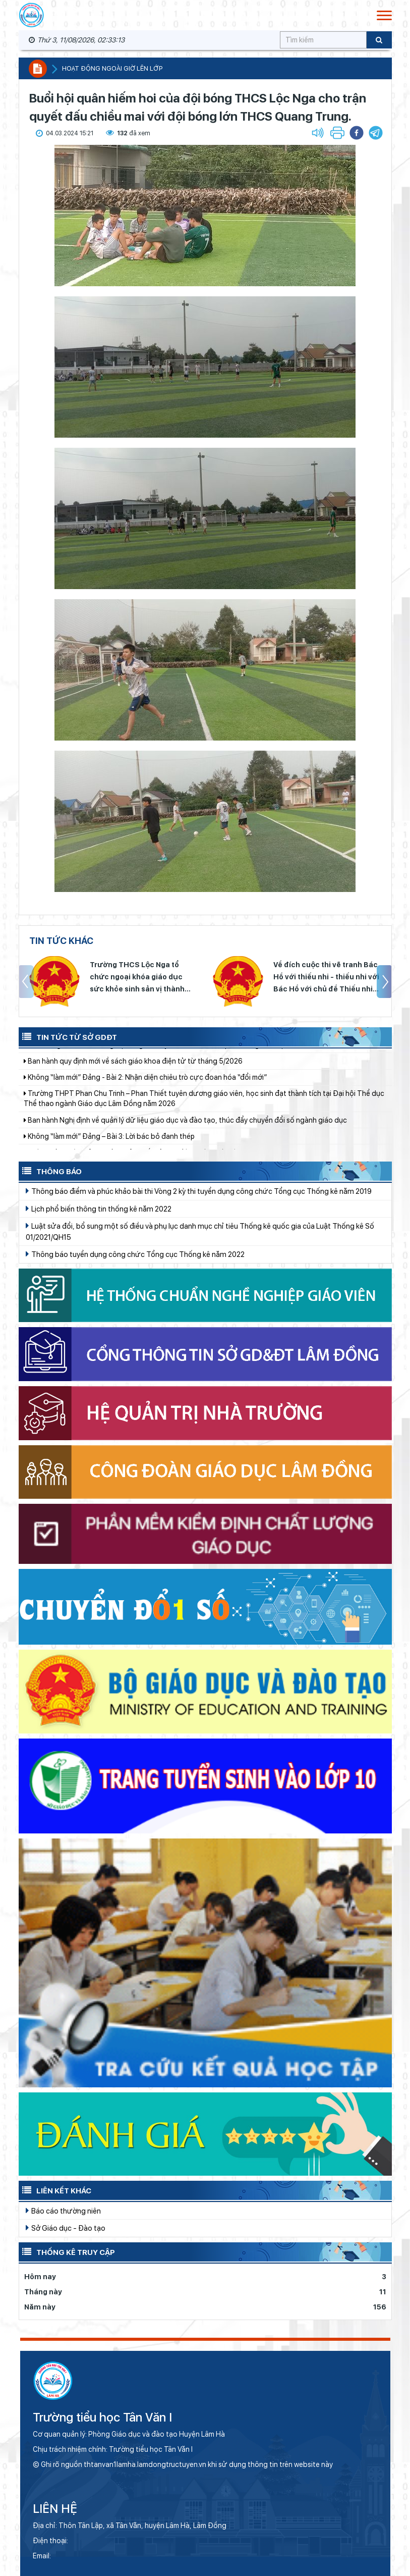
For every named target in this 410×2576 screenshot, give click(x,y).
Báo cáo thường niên (63, 2210)
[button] (376, 133)
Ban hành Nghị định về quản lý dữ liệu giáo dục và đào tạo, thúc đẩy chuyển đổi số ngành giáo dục (185, 1134)
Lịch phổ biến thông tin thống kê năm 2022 (98, 1208)
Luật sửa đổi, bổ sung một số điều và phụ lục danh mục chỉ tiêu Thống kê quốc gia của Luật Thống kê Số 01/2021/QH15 (200, 1231)
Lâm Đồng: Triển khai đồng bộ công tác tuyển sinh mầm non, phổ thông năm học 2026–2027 (176, 1059)
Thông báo (50, 1171)
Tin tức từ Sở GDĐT (68, 1036)
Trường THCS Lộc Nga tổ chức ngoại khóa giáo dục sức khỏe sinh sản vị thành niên (137, 978)
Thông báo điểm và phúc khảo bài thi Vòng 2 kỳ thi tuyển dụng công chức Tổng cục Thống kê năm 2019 (199, 1190)
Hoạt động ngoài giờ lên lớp (112, 68)
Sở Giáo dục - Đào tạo (65, 2227)
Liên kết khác (55, 2190)
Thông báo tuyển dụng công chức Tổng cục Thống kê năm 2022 (135, 1253)
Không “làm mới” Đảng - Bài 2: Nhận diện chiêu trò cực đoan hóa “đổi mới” (145, 1091)
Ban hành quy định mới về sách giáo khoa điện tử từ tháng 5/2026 (133, 1075)
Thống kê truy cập (67, 2251)
